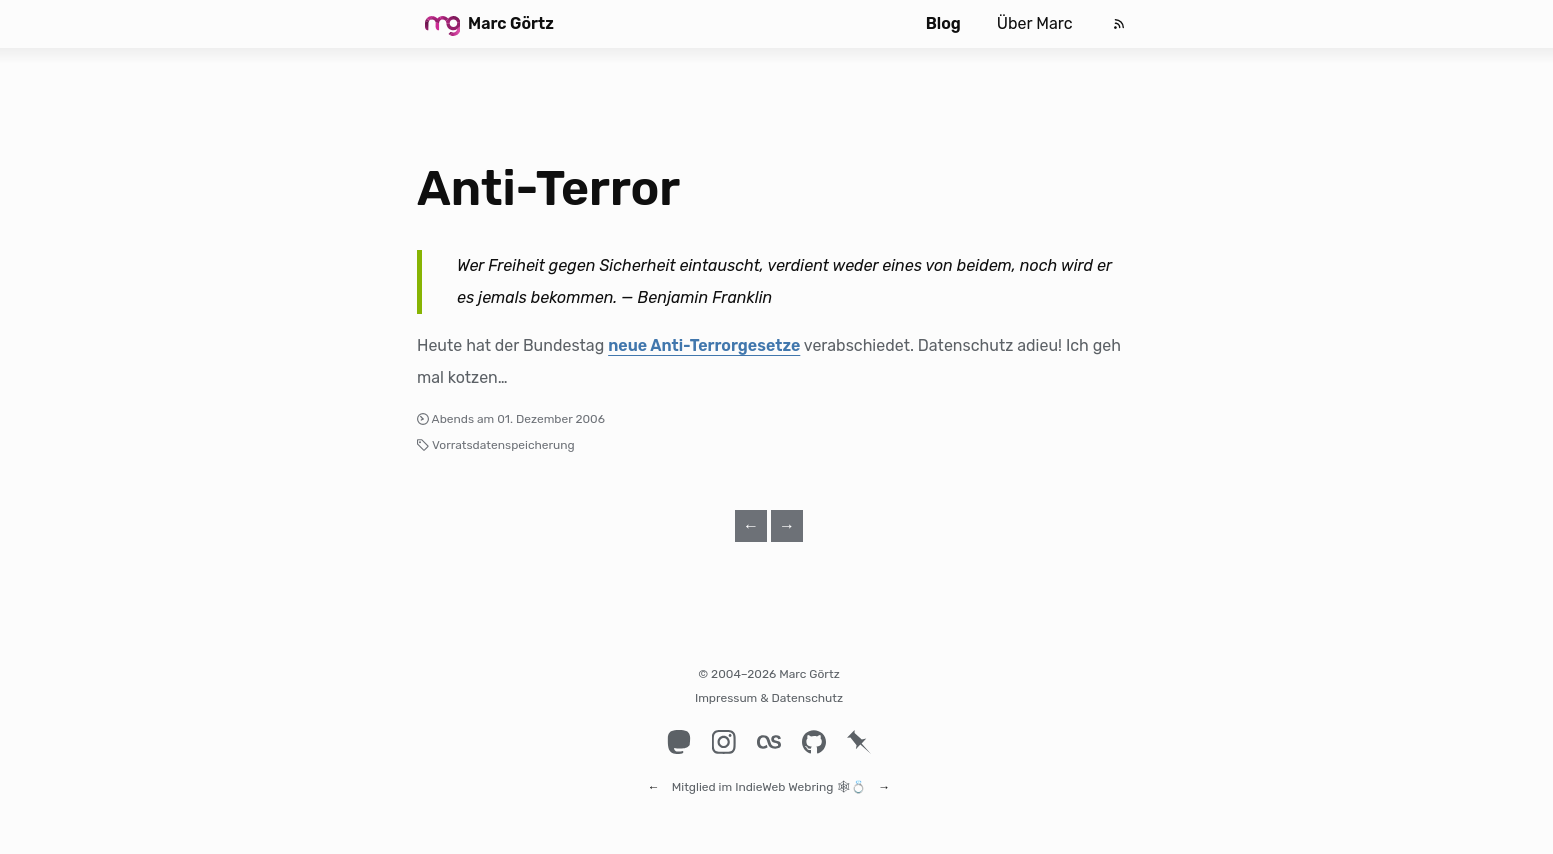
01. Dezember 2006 (551, 419)
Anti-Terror (548, 188)
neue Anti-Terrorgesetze (704, 345)
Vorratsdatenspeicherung (503, 445)
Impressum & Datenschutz (769, 698)
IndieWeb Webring (784, 778)
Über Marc (1035, 23)
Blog (943, 23)
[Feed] (1119, 24)
